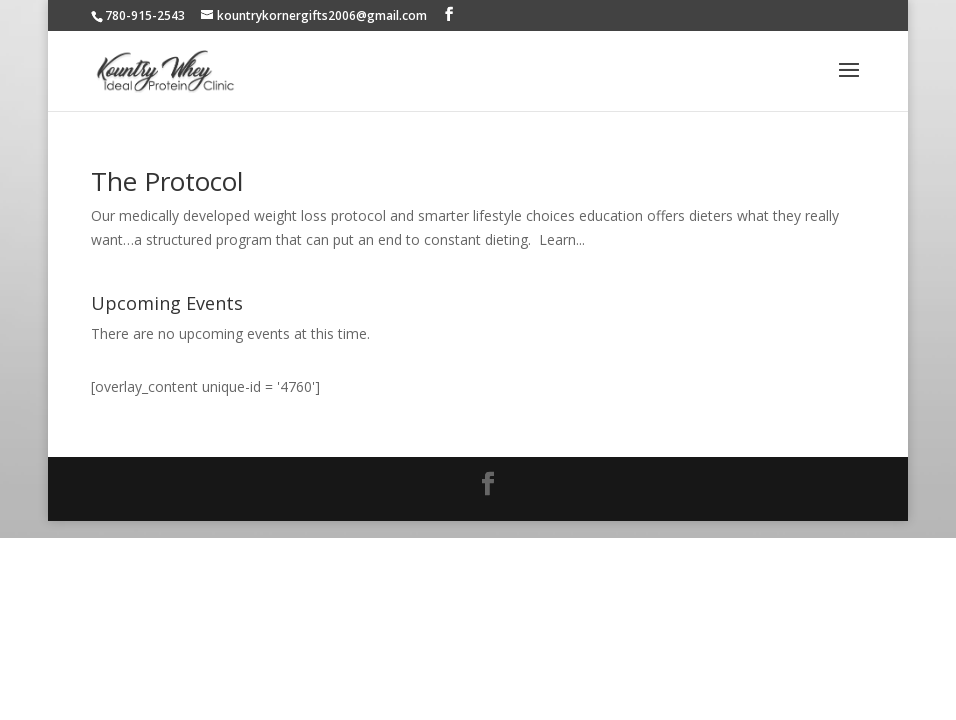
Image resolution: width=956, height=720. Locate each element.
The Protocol (167, 181)
